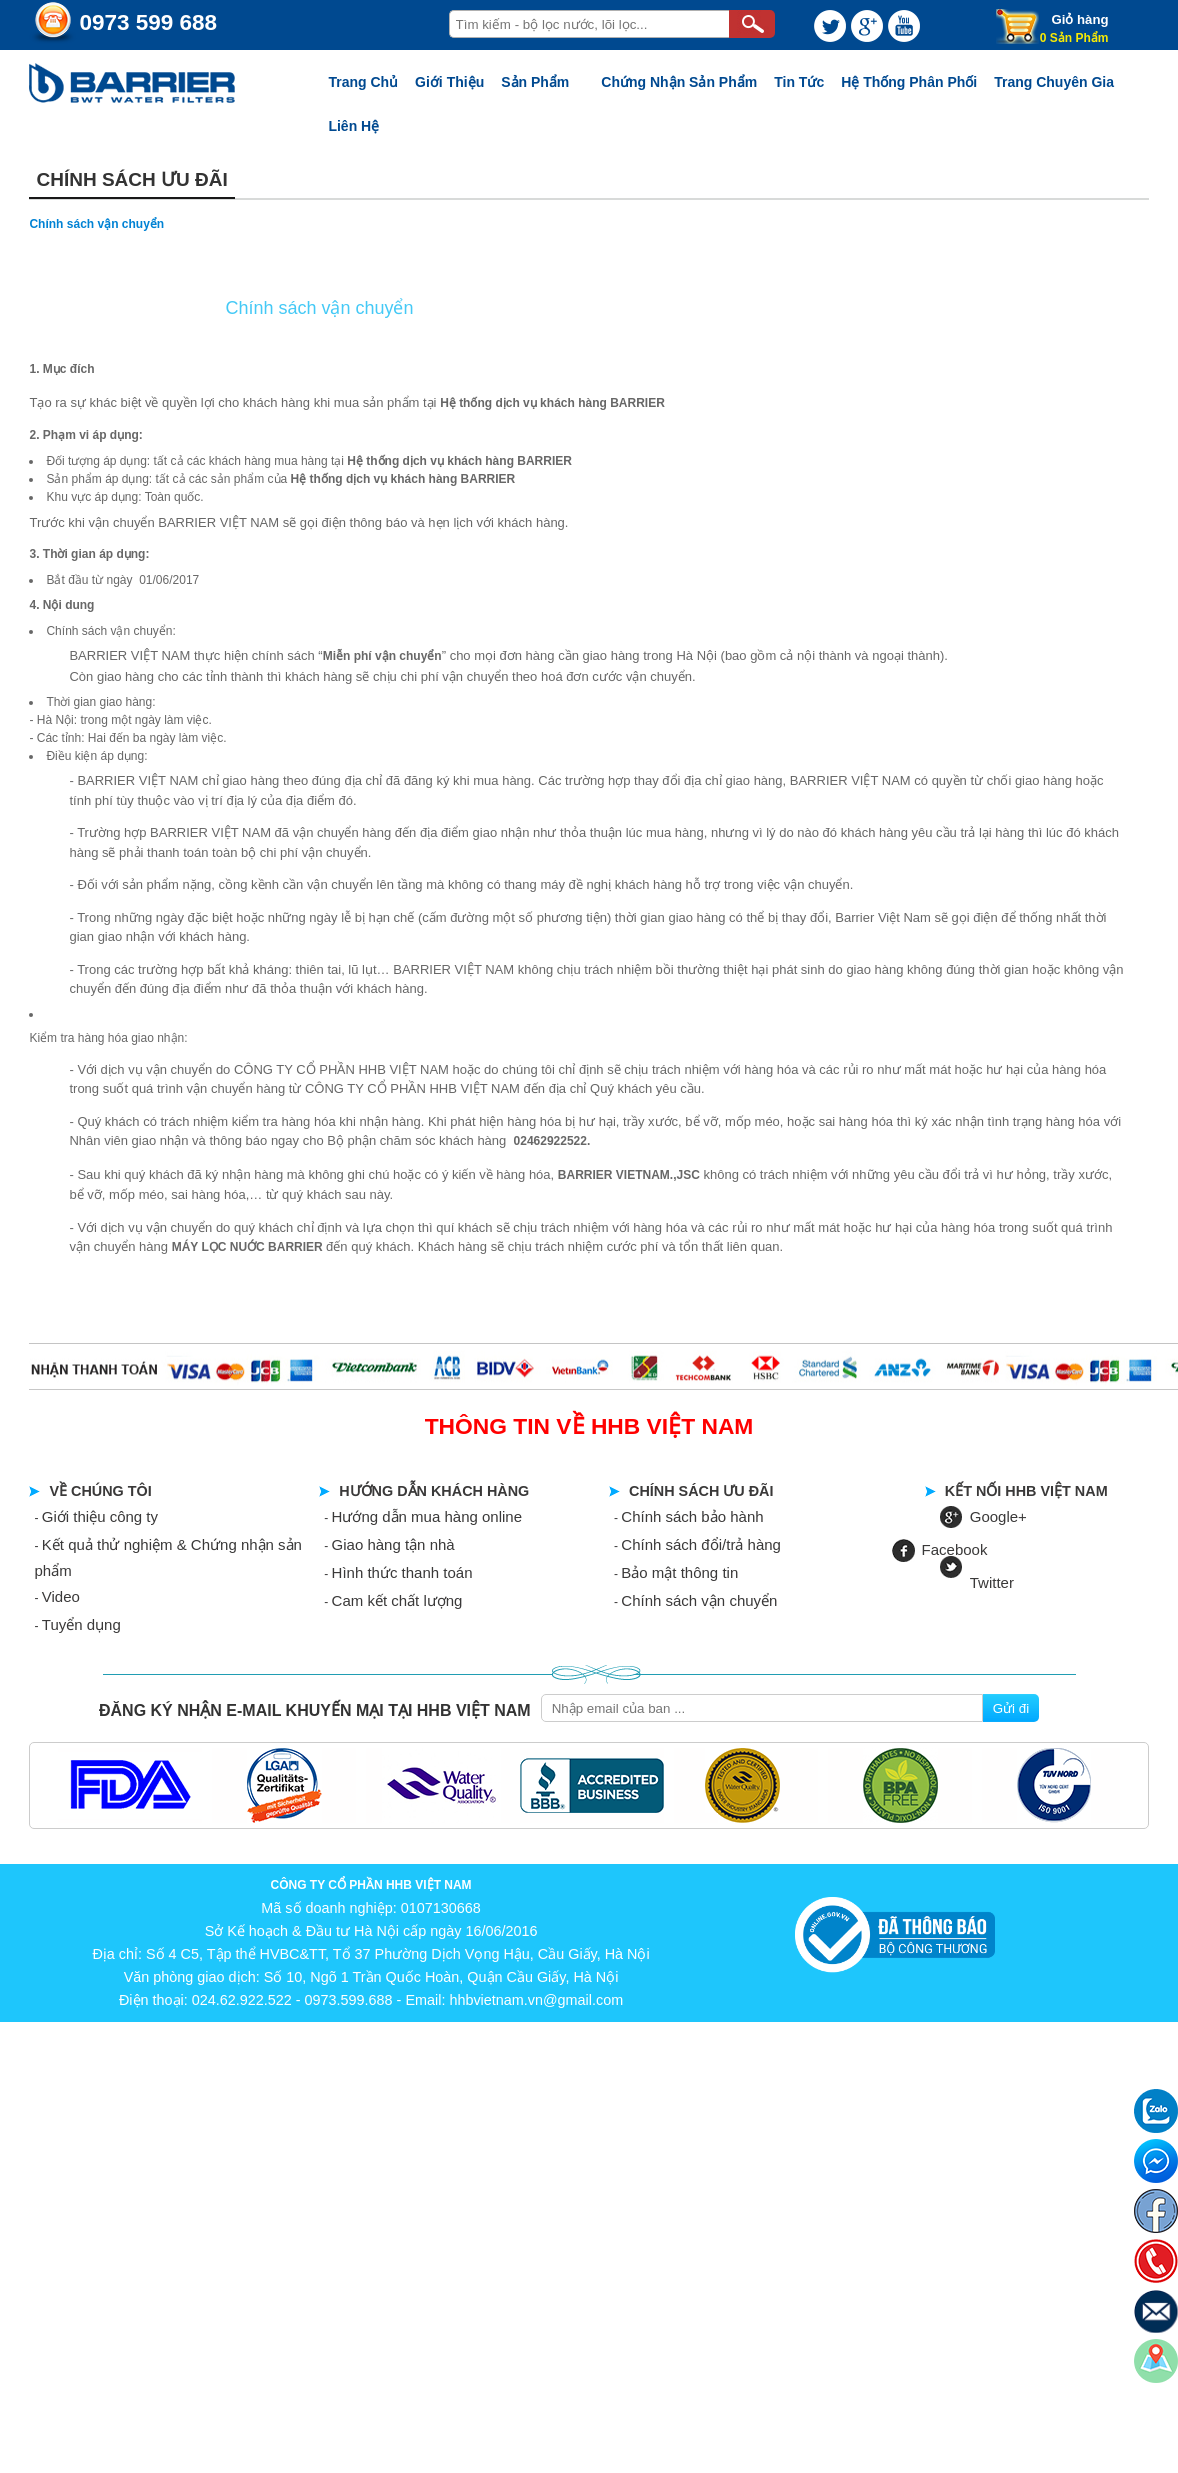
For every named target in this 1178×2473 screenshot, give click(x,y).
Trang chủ (363, 82)
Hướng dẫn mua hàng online (427, 1516)
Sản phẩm (535, 82)
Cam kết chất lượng (397, 1600)
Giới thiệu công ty (100, 1516)
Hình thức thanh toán (402, 1572)
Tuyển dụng (81, 1624)
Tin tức (799, 82)
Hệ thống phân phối (909, 82)
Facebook (955, 1549)
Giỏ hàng (1079, 19)
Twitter (992, 1582)
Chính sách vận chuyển (699, 1600)
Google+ (998, 1516)
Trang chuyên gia (1054, 82)
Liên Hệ (353, 126)
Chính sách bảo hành (692, 1516)
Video (61, 1596)
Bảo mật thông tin (679, 1572)
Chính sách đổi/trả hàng (701, 1544)
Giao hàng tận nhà (393, 1544)
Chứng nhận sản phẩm (679, 82)
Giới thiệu (449, 82)
